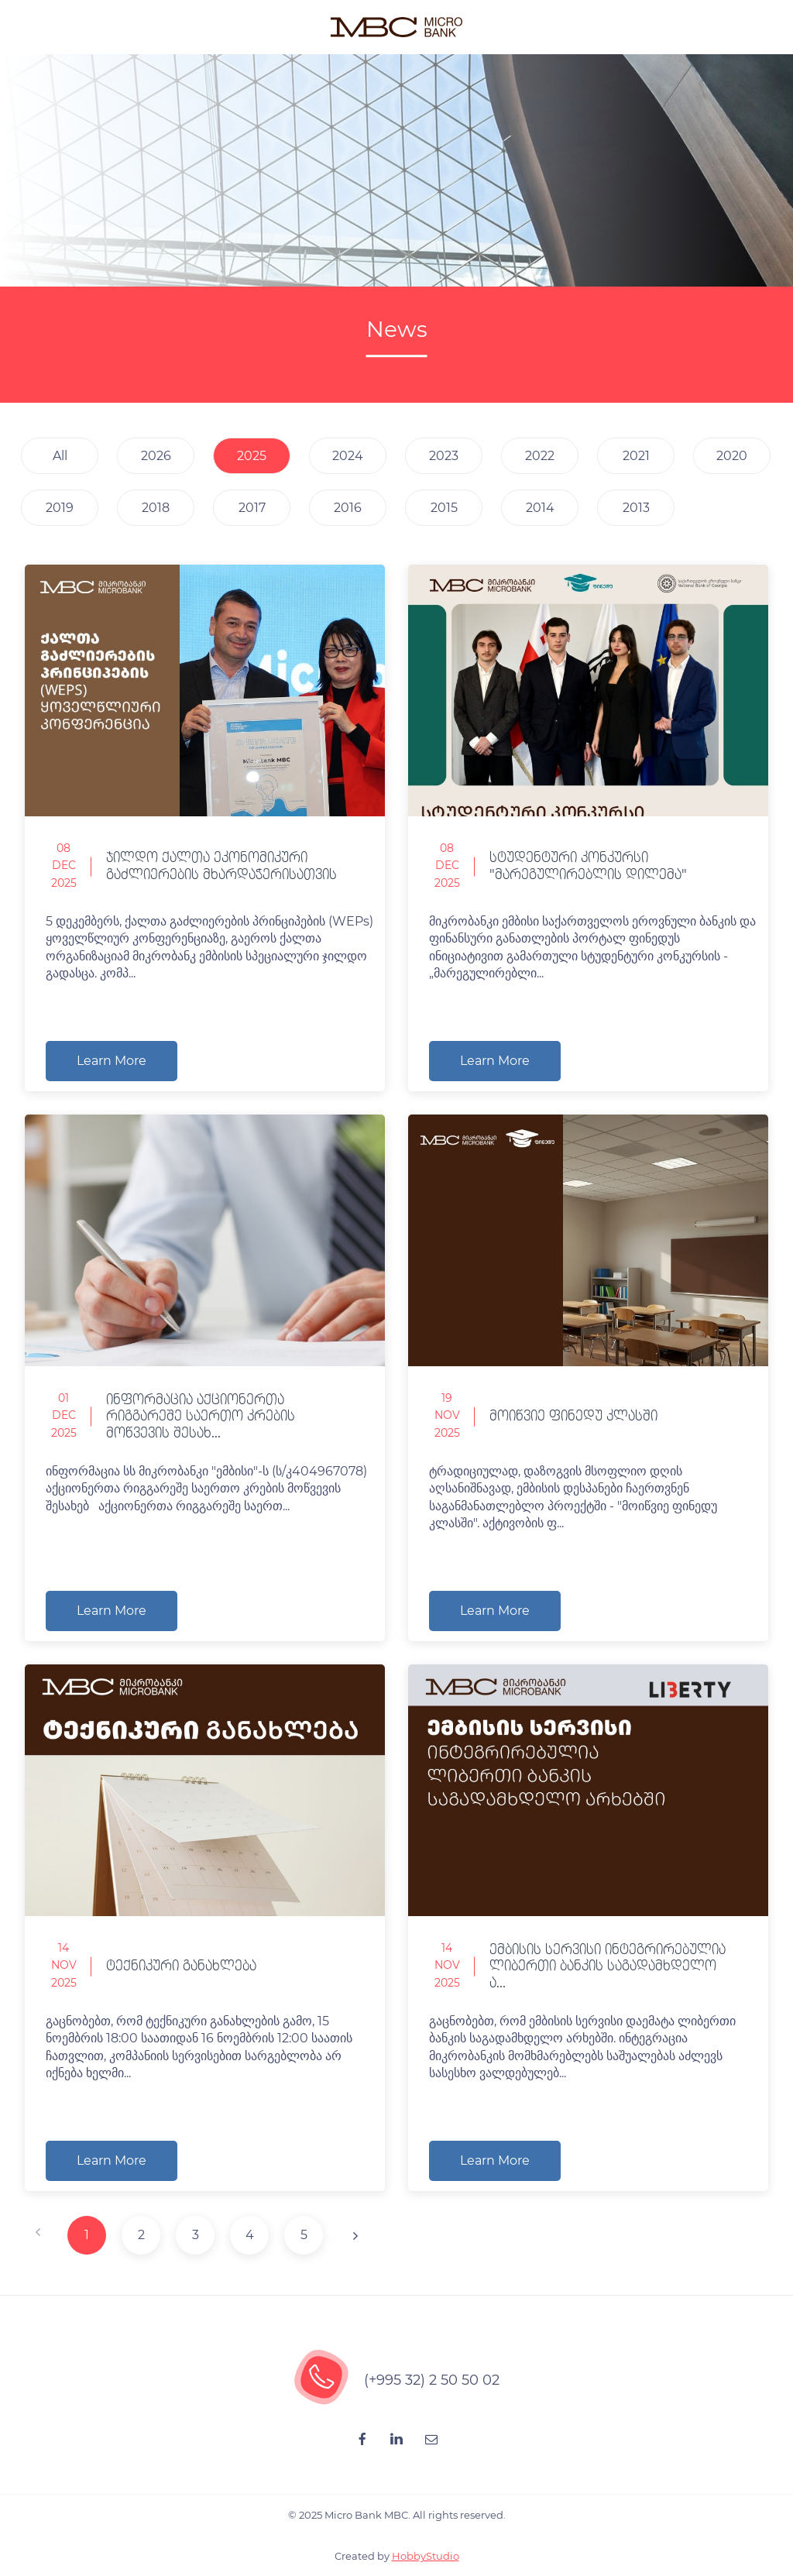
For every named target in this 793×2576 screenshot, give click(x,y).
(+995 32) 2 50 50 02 (431, 2380)
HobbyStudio (425, 2556)
